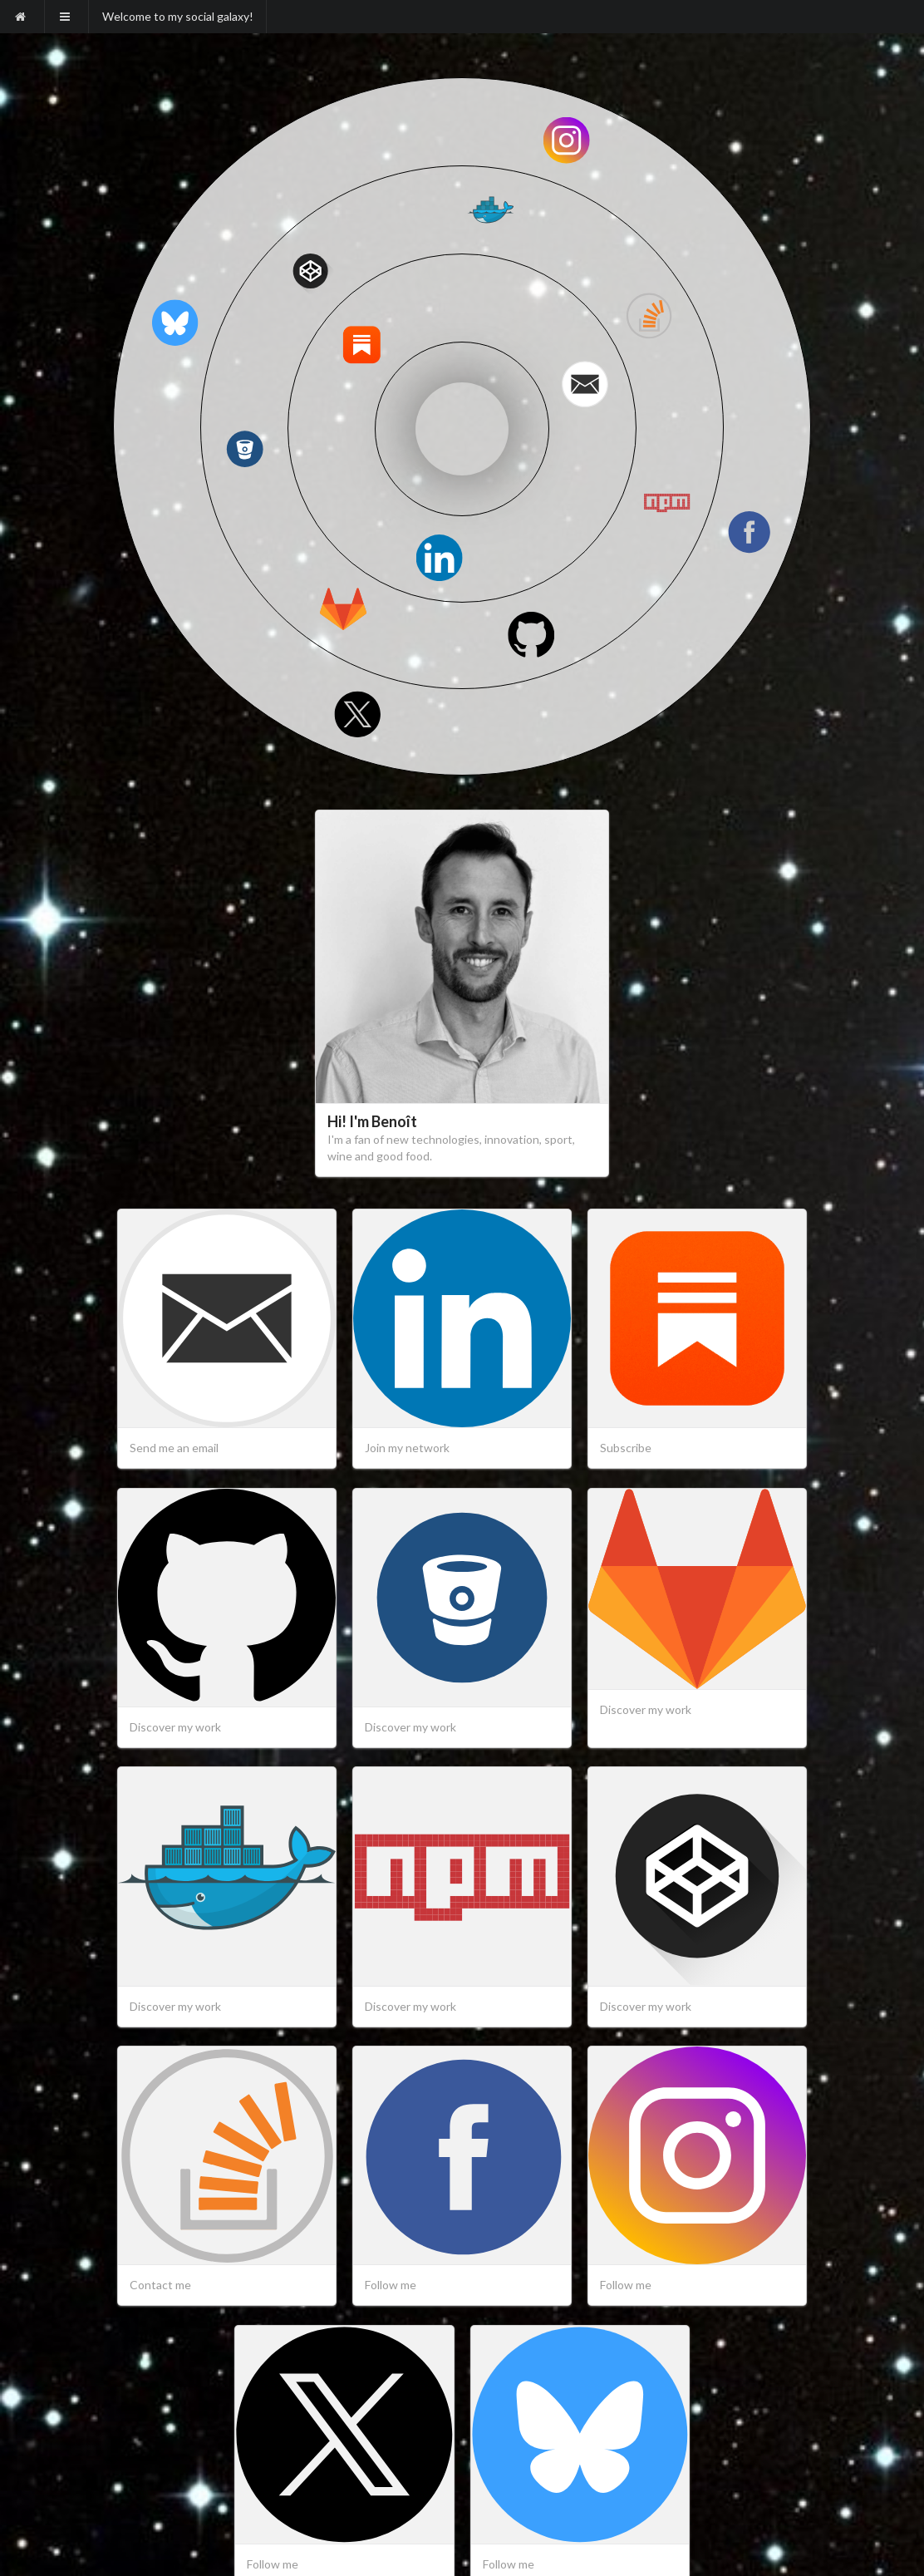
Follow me (390, 2285)
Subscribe (625, 1448)
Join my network (407, 1448)
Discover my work (175, 1727)
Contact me (160, 2285)
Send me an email (174, 1448)
